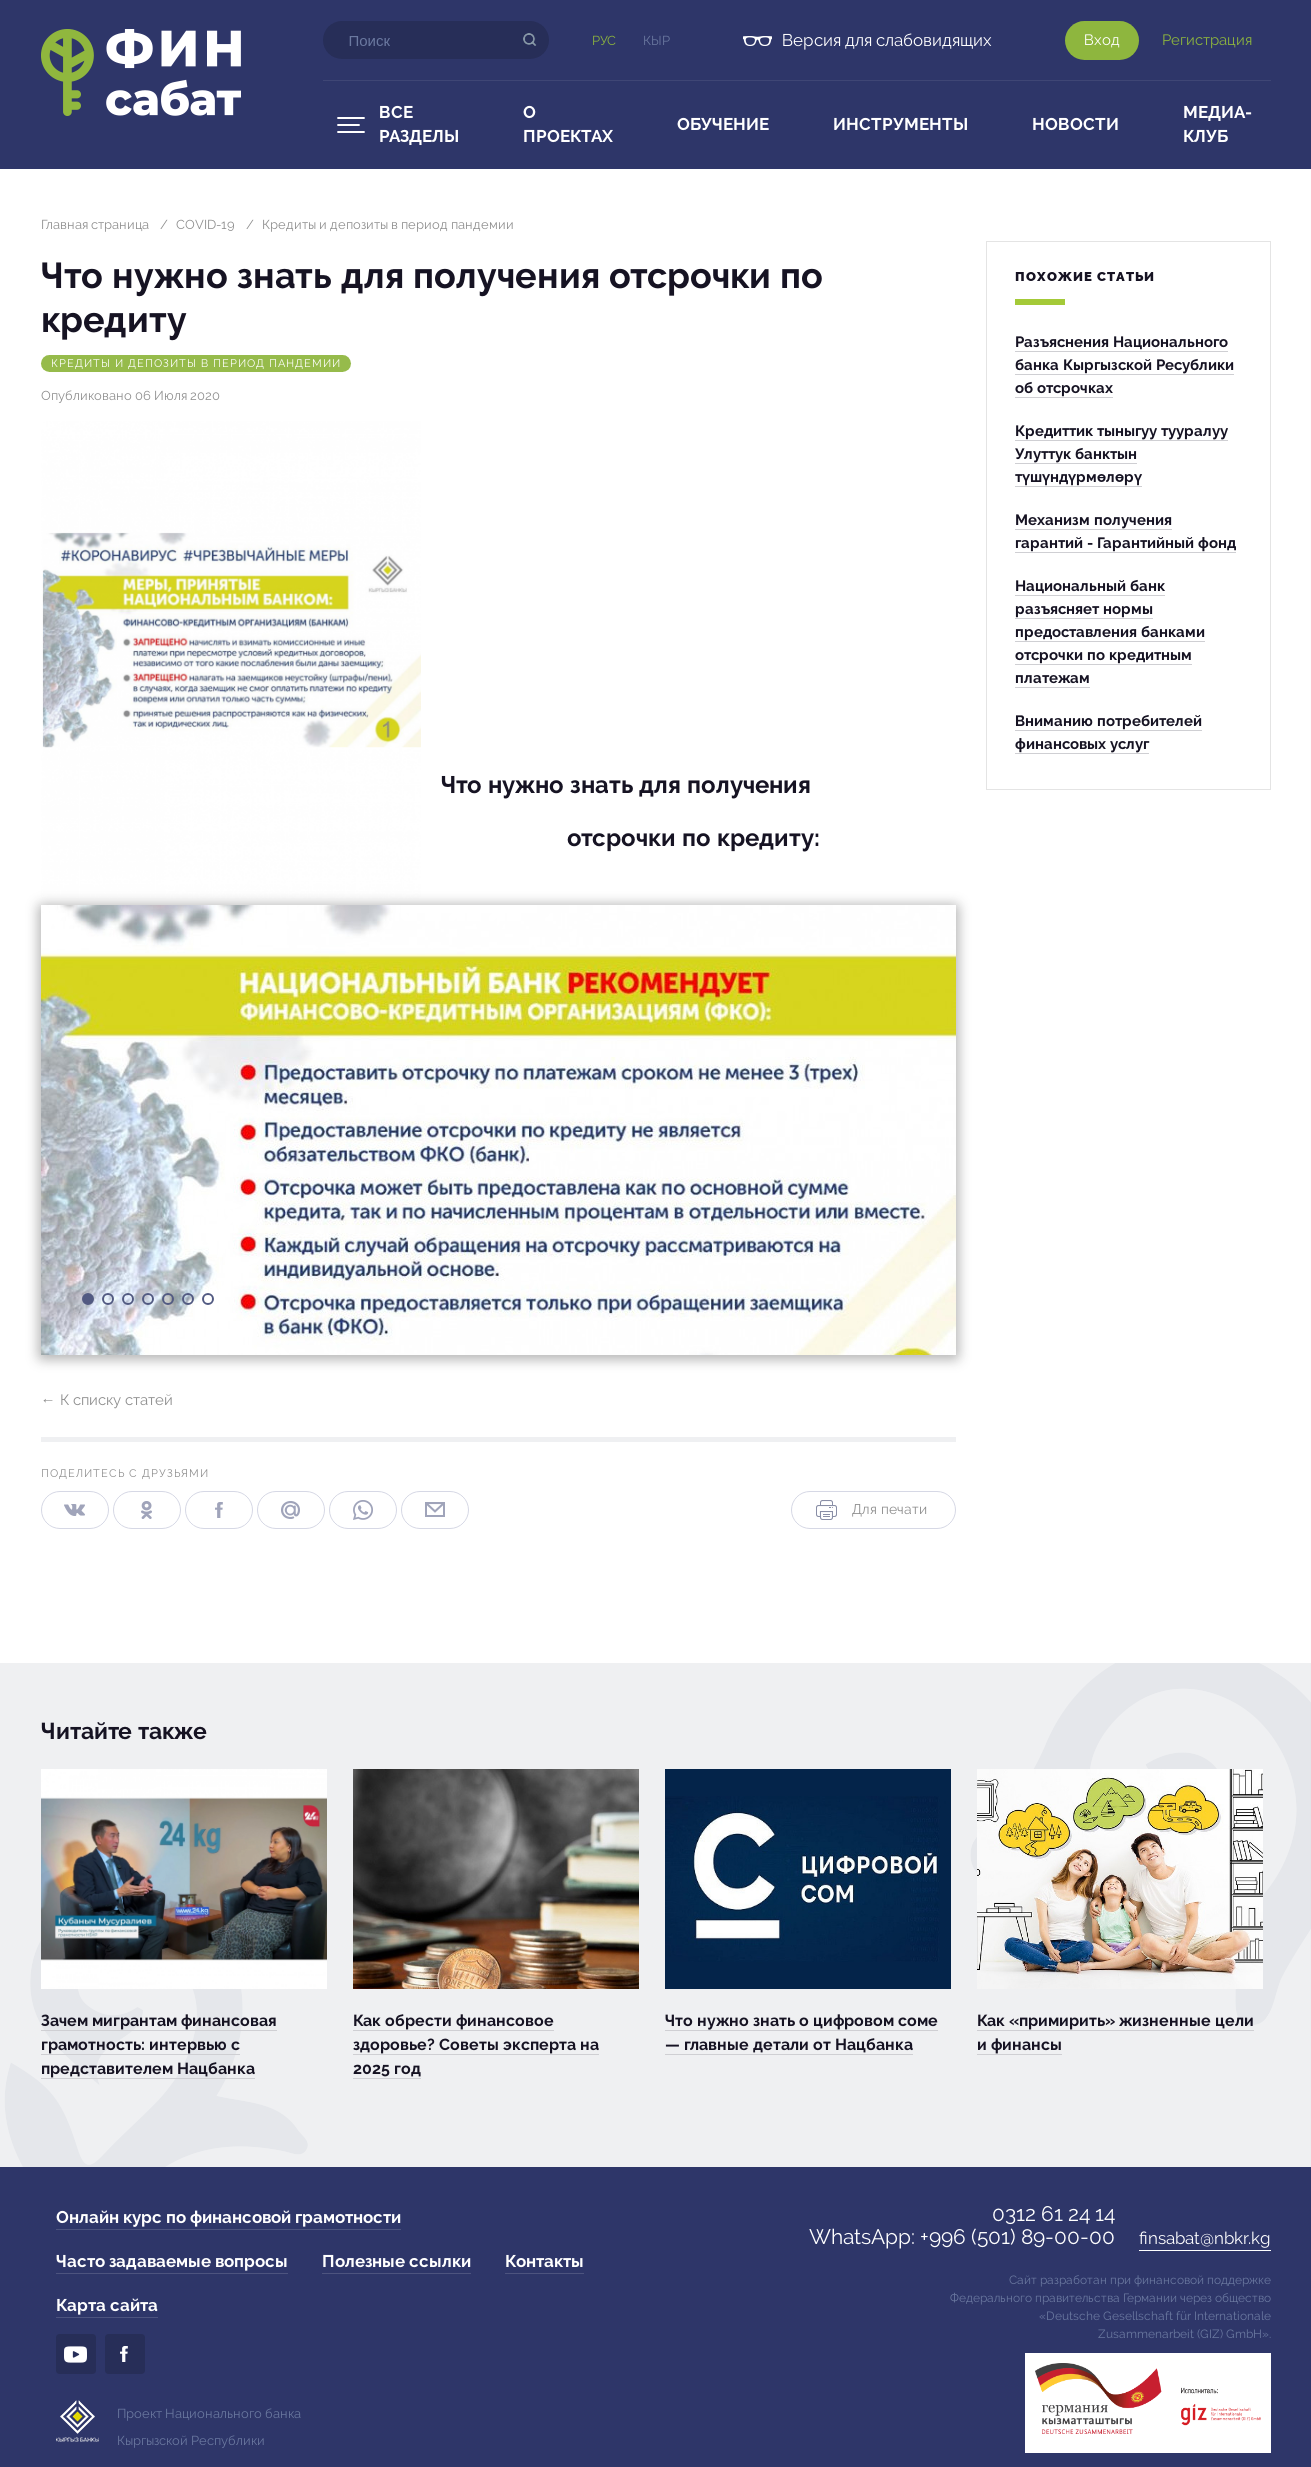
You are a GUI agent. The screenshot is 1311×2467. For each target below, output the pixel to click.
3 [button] (127, 1303)
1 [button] (87, 1303)
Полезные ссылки (396, 2261)
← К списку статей (107, 1400)
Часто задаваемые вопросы (172, 2261)
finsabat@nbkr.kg (1205, 2238)
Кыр (656, 40)
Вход (1102, 40)
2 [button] (107, 1303)
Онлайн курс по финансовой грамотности (228, 2217)
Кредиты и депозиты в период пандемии (388, 224)
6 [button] (187, 1303)
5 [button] (167, 1303)
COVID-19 (205, 224)
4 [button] (147, 1303)
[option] (498, 1130)
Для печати (869, 1510)
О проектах (568, 124)
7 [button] (207, 1303)
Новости (1075, 124)
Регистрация (1207, 40)
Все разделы (419, 124)
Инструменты (900, 124)
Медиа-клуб (1217, 124)
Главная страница (95, 224)
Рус (604, 40)
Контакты (544, 2261)
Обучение (723, 124)
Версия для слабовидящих (887, 40)
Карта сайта (107, 2305)
